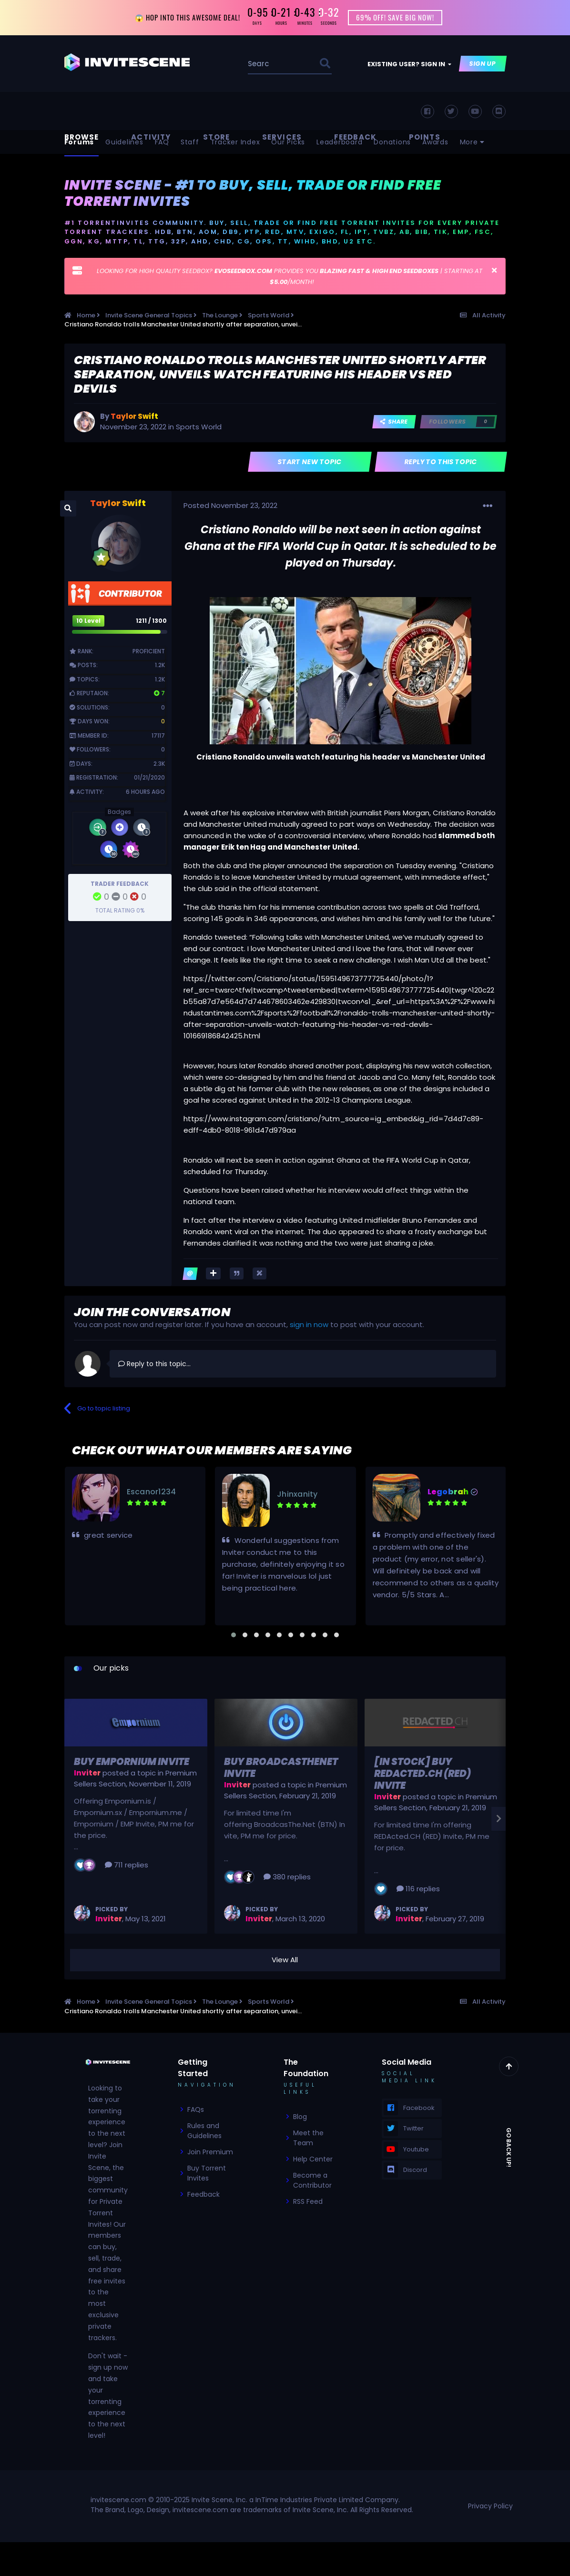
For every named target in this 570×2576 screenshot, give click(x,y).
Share (394, 422)
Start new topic (310, 462)
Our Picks (288, 143)
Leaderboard (339, 143)
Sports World (199, 428)
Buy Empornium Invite (131, 1762)
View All (285, 1961)
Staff (190, 143)
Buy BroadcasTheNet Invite (281, 1768)
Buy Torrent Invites (206, 2174)
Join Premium (210, 2153)
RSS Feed (308, 2202)
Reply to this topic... (154, 1364)
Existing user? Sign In (409, 65)
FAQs (195, 2110)
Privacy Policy (490, 2507)
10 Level (88, 622)
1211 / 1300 (151, 622)
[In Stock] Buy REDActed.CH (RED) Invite (422, 1774)
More (472, 143)
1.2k (160, 666)
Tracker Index (235, 143)
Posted (230, 506)
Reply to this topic (441, 462)
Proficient (148, 652)
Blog (300, 2117)
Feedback (203, 2195)
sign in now (309, 1325)
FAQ (162, 143)
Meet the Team (308, 2139)
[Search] (259, 64)
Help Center (313, 2160)
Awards (435, 143)
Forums (79, 143)
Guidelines (124, 143)
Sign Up (483, 64)
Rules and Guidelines (204, 2131)
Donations (392, 143)
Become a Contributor (312, 2181)
